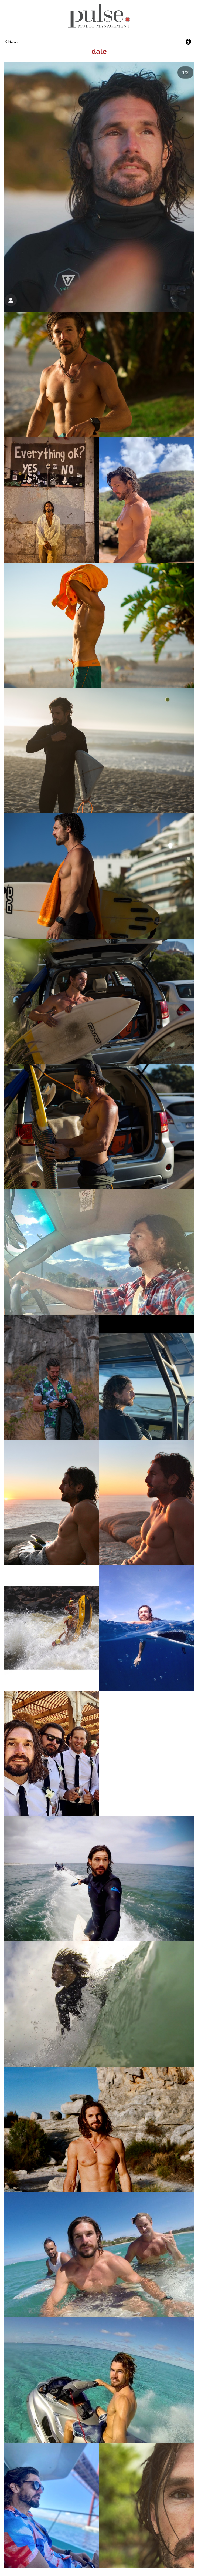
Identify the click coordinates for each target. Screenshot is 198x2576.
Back (11, 41)
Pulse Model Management (99, 15)
